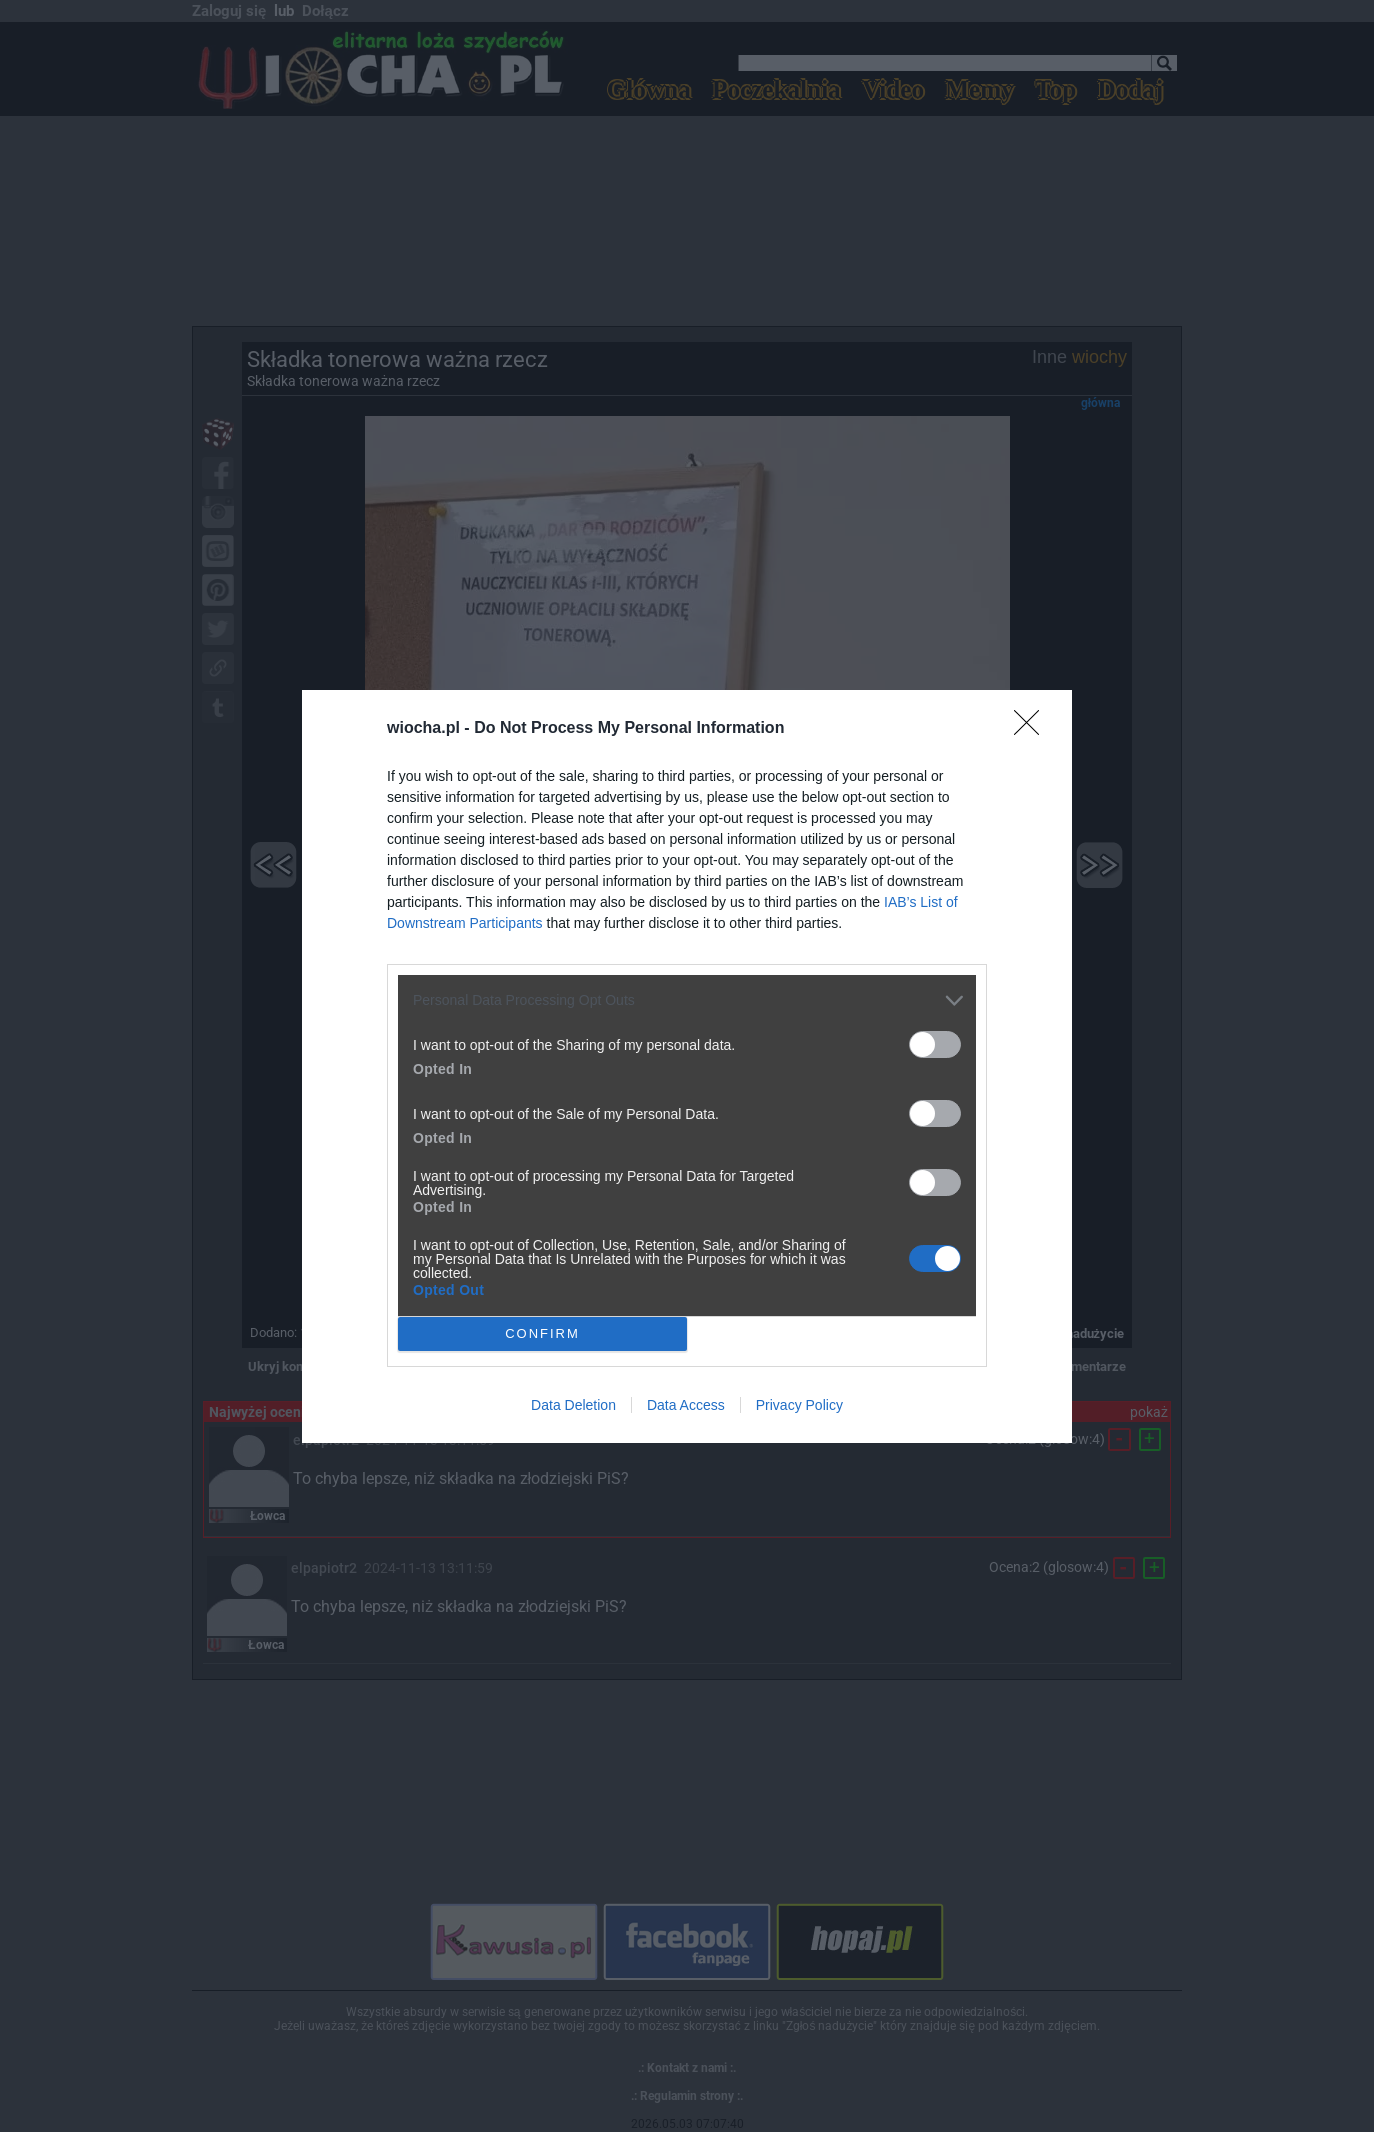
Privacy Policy (799, 1405)
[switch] (935, 1043)
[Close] (1033, 728)
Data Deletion (573, 1405)
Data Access (686, 1405)
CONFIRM (542, 1332)
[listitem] (687, 999)
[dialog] (687, 1065)
